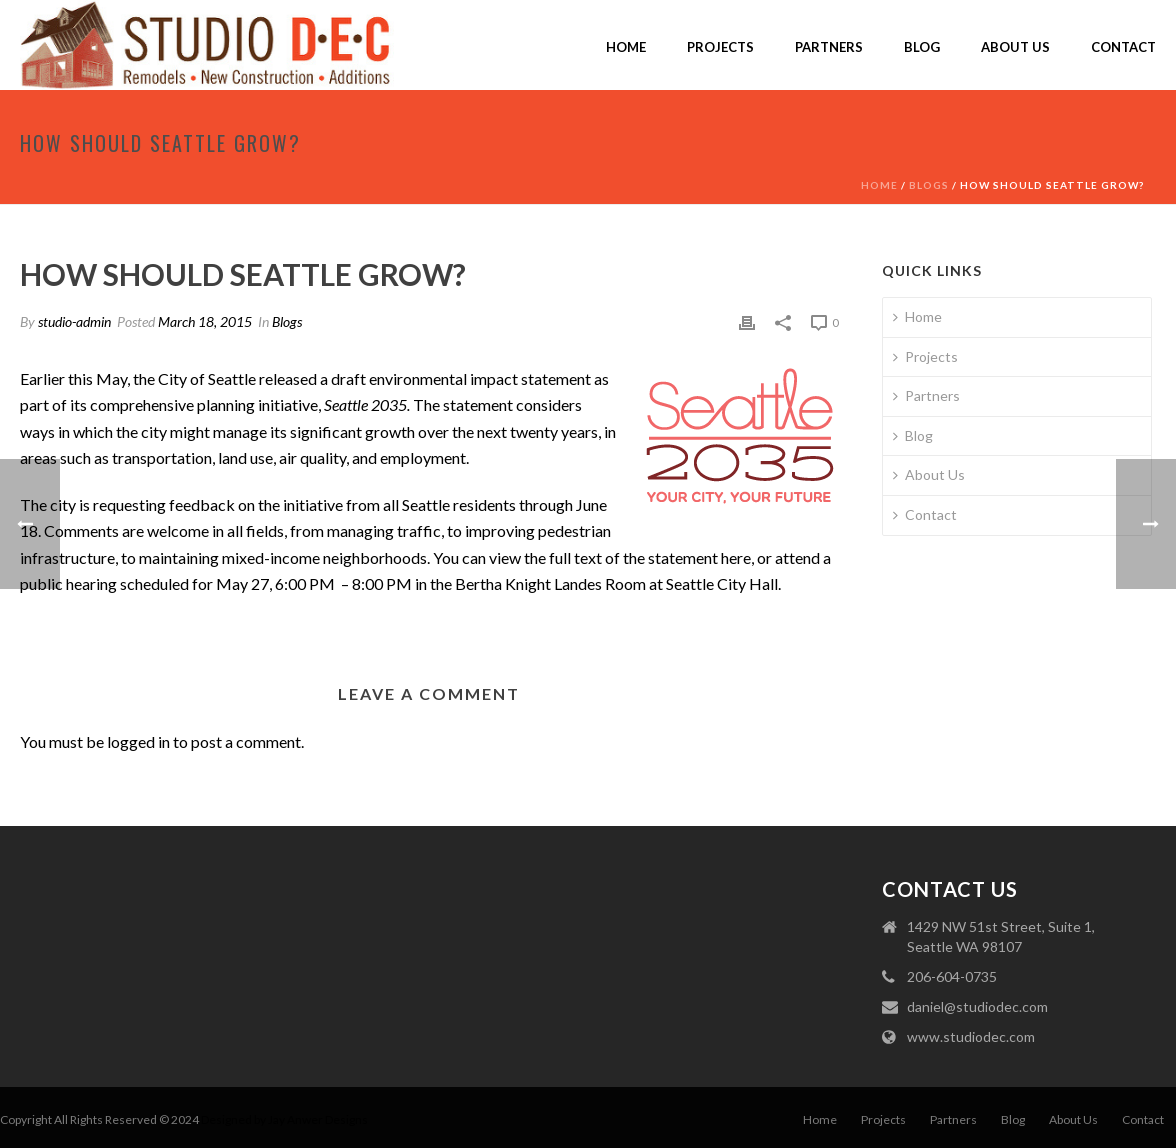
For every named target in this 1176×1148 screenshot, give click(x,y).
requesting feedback (164, 504)
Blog (922, 47)
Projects (720, 47)
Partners (829, 47)
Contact (1123, 47)
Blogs (929, 185)
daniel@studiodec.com (977, 1006)
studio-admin (74, 321)
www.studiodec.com (971, 1036)
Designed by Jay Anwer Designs (284, 1119)
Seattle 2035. (367, 404)
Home (626, 47)
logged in (138, 741)
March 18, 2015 (205, 321)
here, (737, 557)
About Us (1015, 47)
